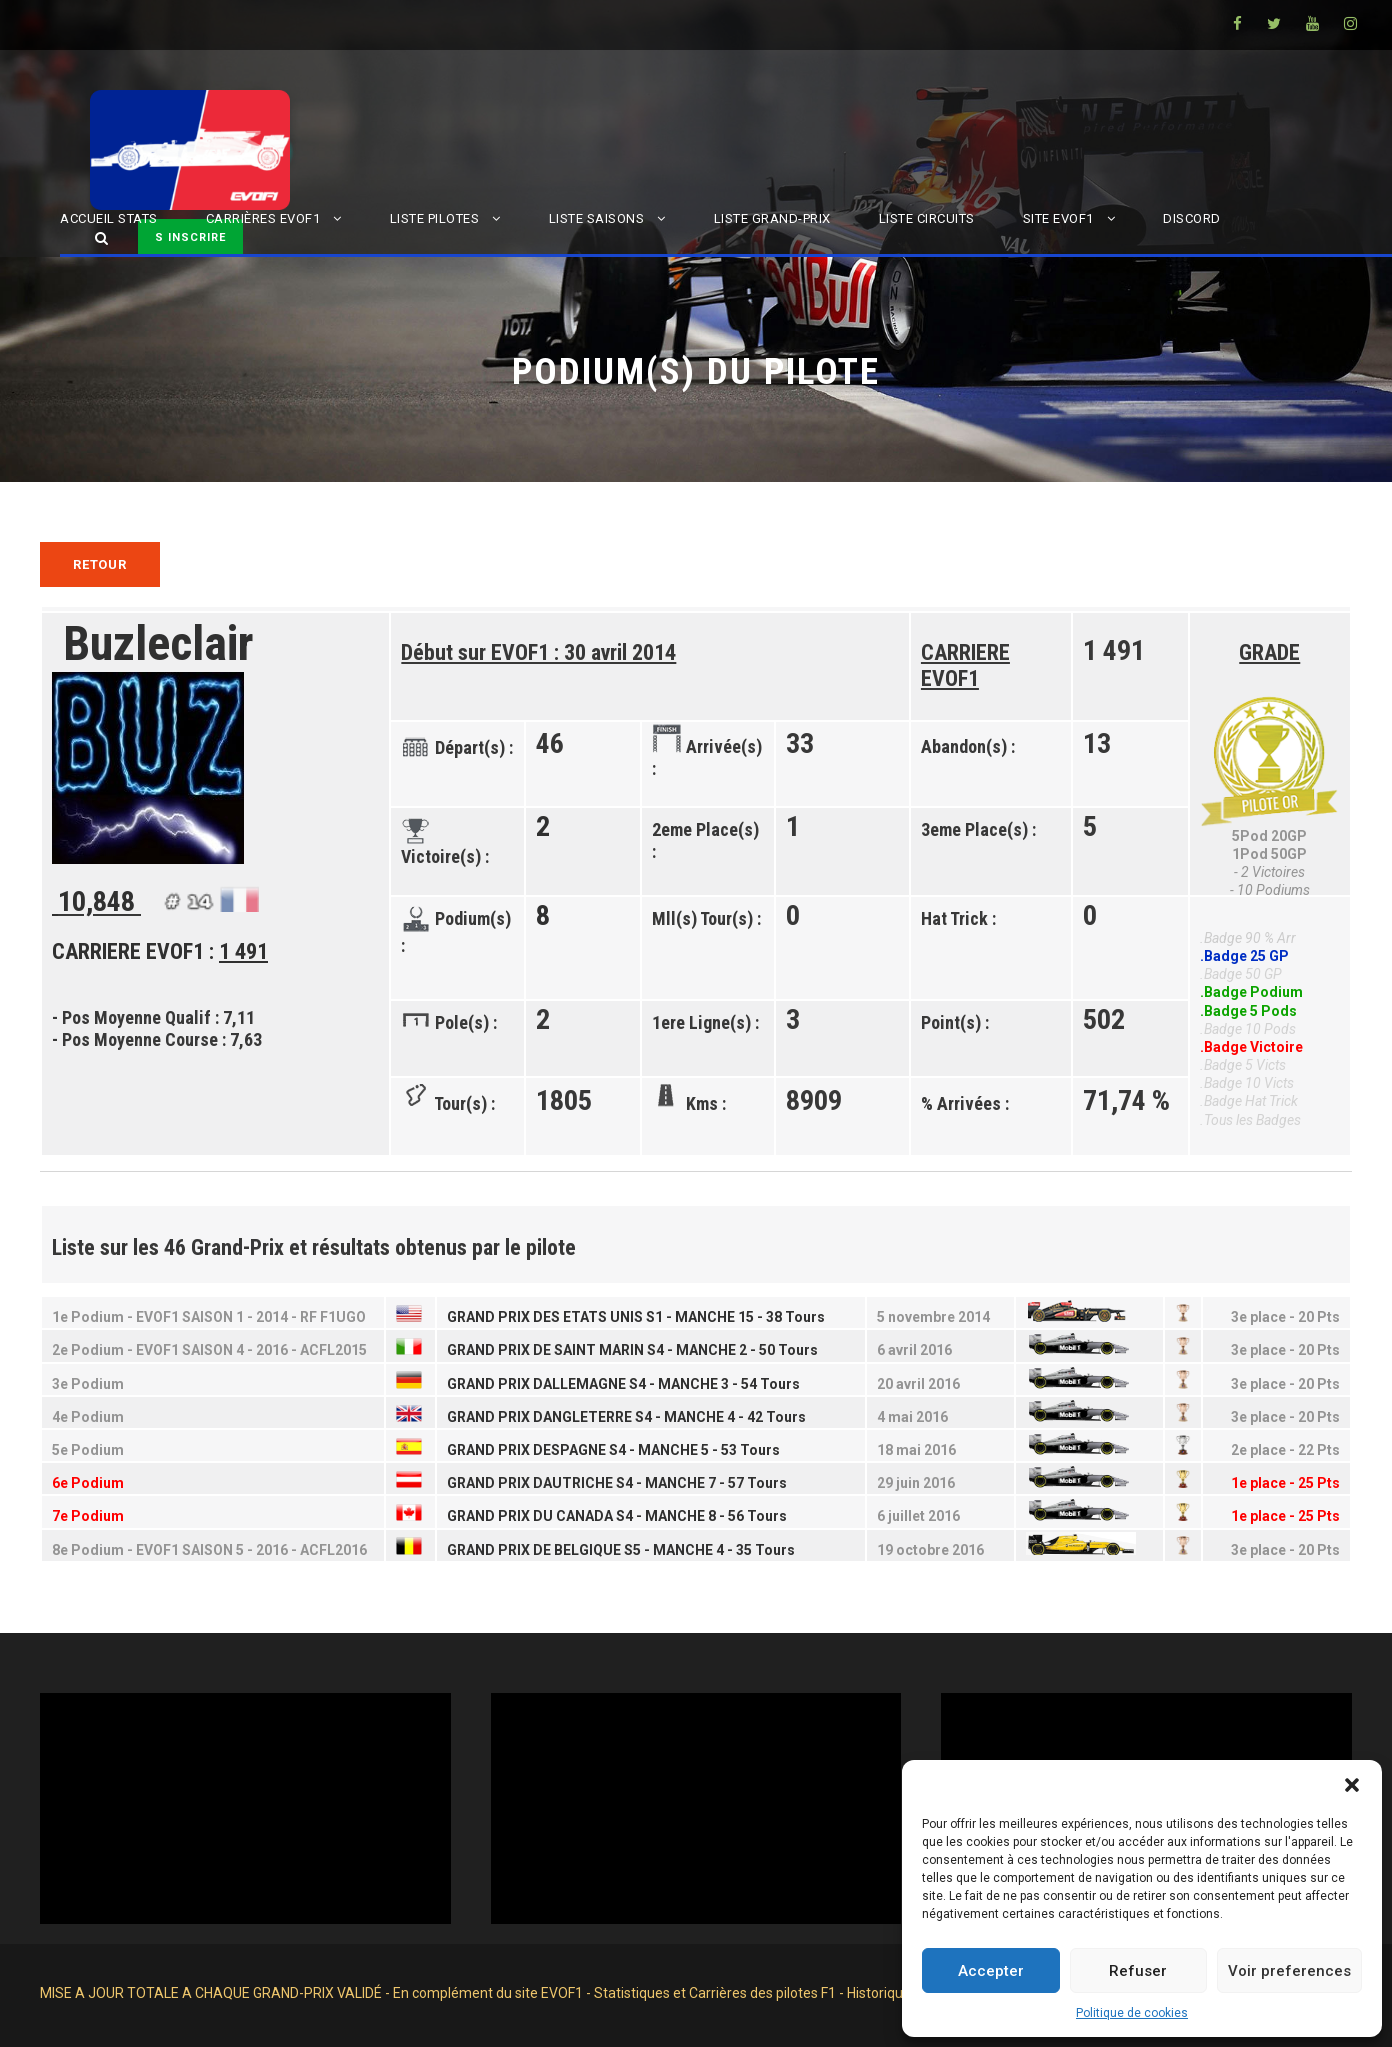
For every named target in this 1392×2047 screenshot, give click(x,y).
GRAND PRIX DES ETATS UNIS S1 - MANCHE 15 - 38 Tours (636, 1317)
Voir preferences (1289, 1971)
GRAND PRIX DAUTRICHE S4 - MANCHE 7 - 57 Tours (617, 1483)
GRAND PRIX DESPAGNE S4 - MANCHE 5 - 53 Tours (613, 1450)
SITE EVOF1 (1058, 218)
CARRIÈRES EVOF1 (263, 218)
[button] (1352, 1785)
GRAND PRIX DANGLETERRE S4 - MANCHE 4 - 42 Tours (626, 1417)
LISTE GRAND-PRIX (772, 218)
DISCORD (1192, 218)
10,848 (99, 902)
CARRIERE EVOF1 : (160, 951)
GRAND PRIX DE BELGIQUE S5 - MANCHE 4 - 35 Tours (621, 1550)
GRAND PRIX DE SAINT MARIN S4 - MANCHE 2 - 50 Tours (632, 1350)
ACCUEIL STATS (109, 218)
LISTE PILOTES (435, 218)
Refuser (1138, 1971)
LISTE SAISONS (597, 218)
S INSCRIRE (190, 237)
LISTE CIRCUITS (927, 218)
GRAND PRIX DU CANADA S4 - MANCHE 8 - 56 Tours (617, 1516)
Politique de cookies (1132, 2013)
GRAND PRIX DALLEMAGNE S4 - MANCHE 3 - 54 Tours (623, 1384)
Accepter (991, 1971)
